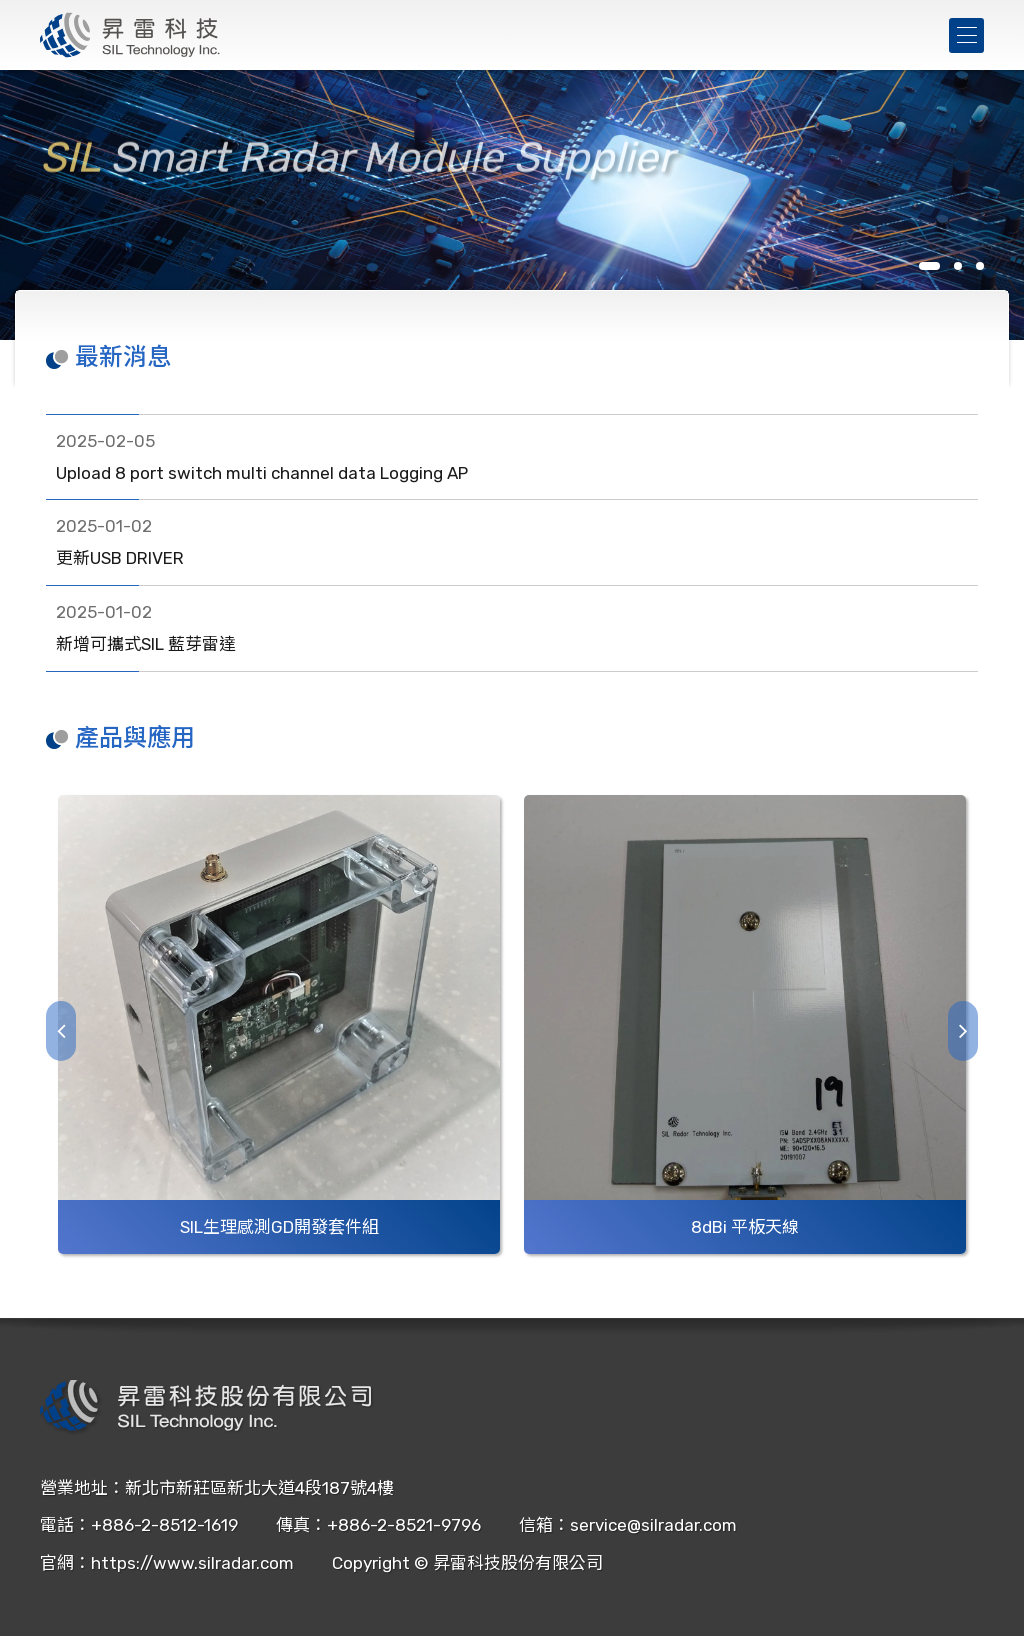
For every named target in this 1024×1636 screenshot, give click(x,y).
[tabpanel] (512, 205)
